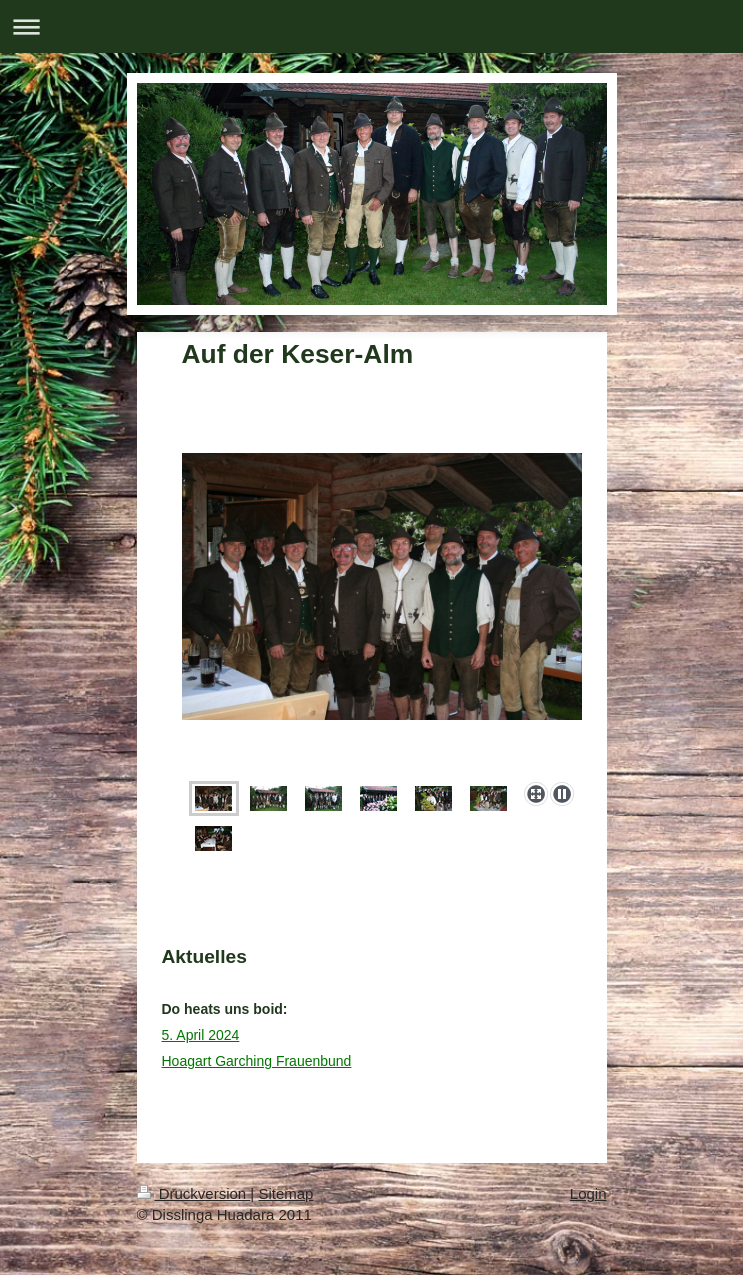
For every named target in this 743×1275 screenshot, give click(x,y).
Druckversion (194, 1193)
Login (588, 1193)
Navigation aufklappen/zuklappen (371, 26)
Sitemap (285, 1193)
